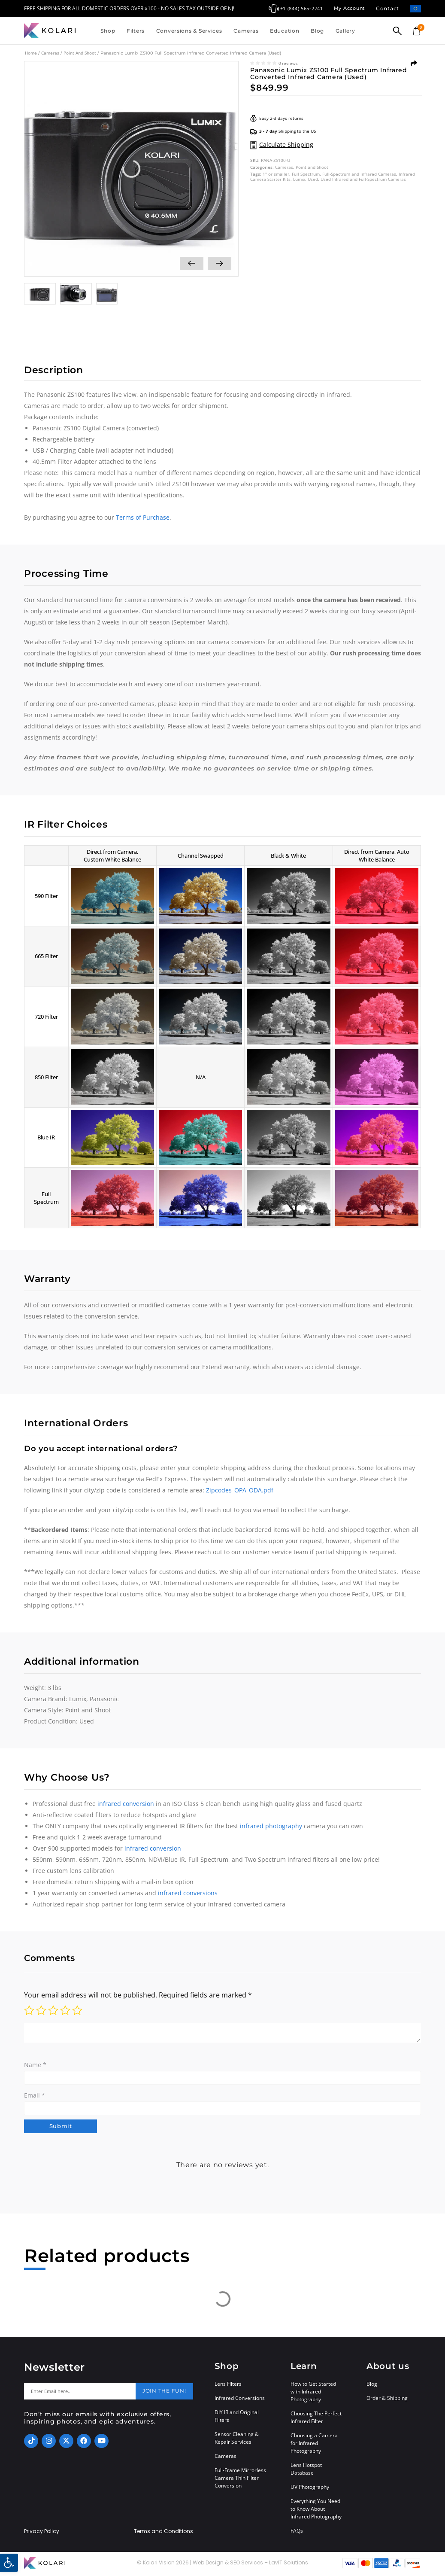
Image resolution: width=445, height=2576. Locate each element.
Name (35, 2065)
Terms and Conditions (163, 2533)
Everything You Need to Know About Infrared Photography (316, 2511)
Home (31, 53)
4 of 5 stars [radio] (65, 2010)
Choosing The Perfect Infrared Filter (316, 2419)
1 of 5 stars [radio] (29, 2010)
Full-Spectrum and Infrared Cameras (359, 174)
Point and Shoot (80, 53)
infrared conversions (188, 1893)
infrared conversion (125, 1804)
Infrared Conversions (240, 2400)
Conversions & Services (189, 30)
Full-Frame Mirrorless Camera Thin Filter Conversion (240, 2480)
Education (284, 30)
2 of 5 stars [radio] (41, 2010)
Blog (317, 30)
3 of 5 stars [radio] (53, 2010)
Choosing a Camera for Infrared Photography (314, 2445)
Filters (136, 30)
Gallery (345, 30)
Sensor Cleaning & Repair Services (237, 2440)
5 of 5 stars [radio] (77, 2010)
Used (313, 179)
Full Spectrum (306, 174)
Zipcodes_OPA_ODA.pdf (239, 1490)
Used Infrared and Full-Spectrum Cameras (363, 179)
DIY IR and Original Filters (237, 2418)
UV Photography (310, 2489)
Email (34, 2095)
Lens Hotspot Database (306, 2471)
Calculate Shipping (286, 144)
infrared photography (271, 1826)
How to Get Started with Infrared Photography (313, 2394)
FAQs (297, 2533)
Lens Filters (228, 2386)
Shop (107, 30)
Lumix (299, 179)
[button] (9, 2563)
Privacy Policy (41, 2533)
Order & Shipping (387, 2400)
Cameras (245, 30)
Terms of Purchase (143, 517)
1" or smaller (276, 174)
